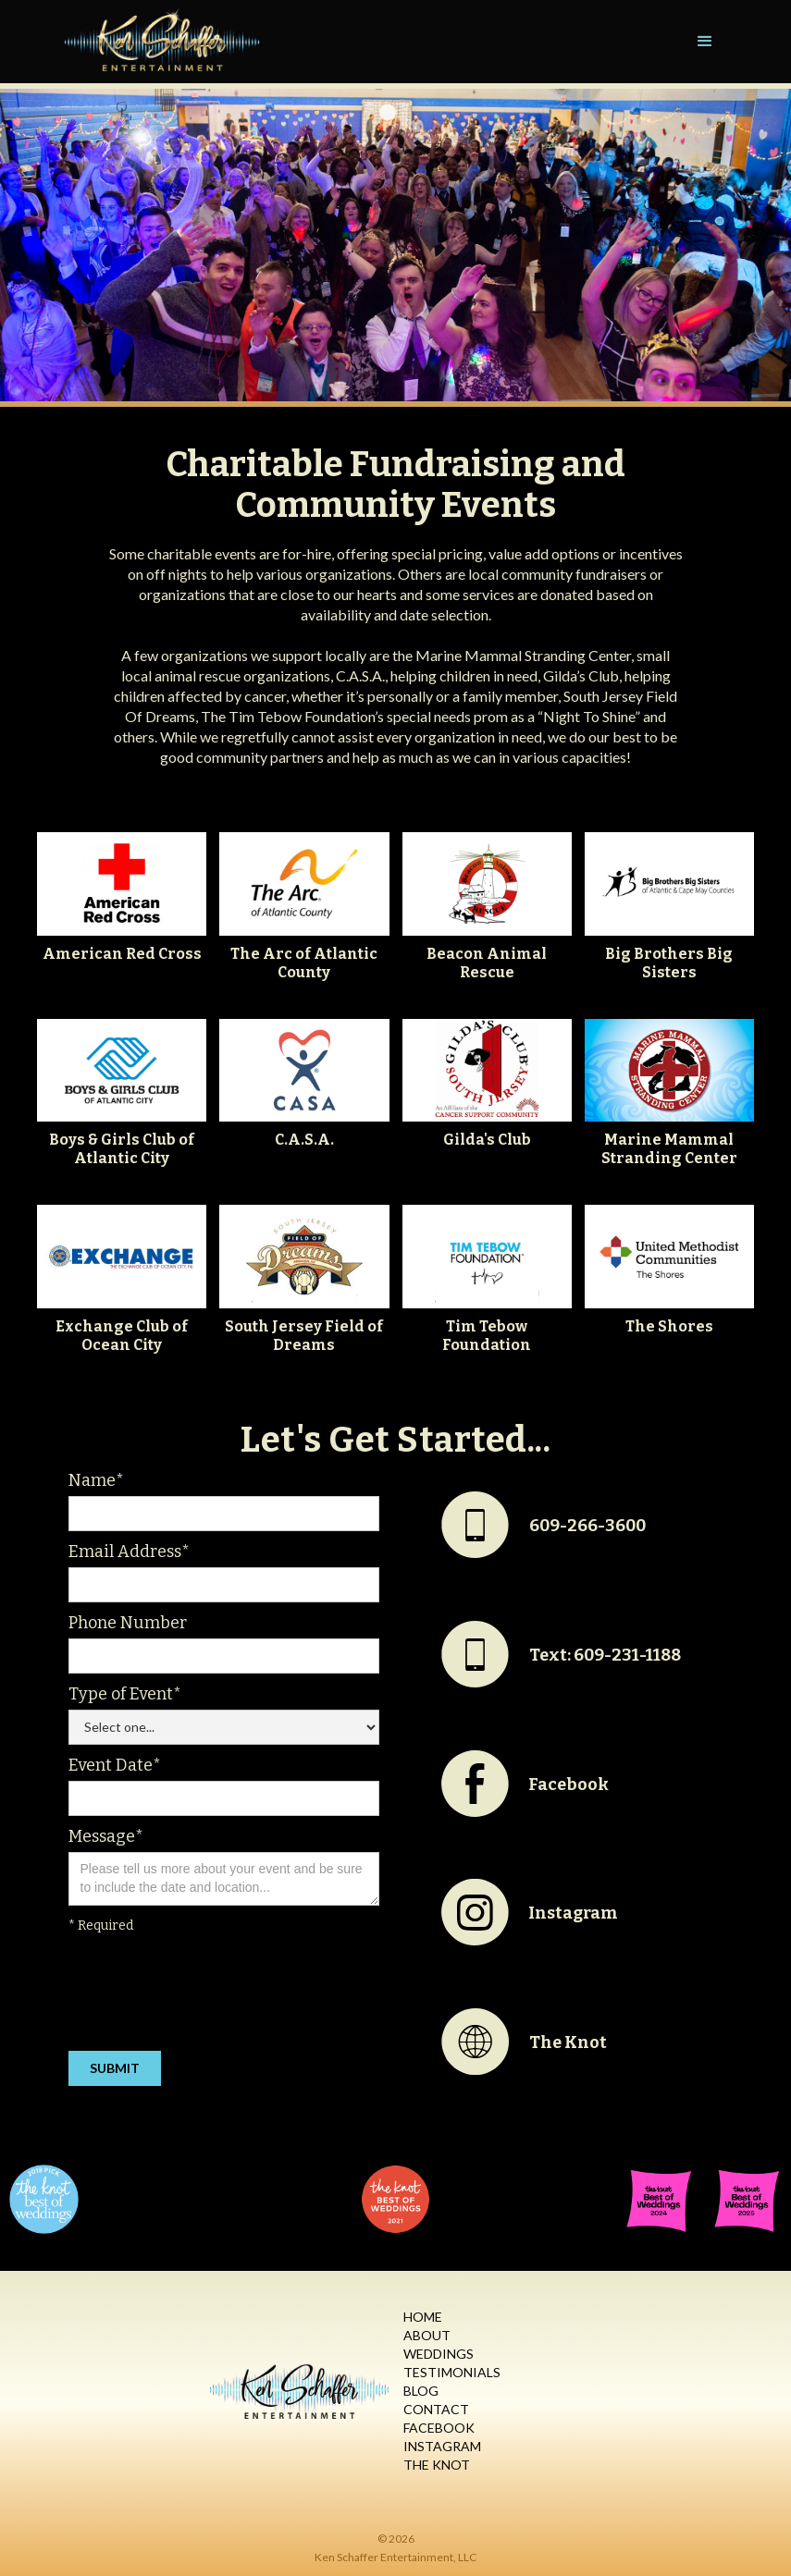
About (427, 2335)
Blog (421, 2390)
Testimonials (452, 2372)
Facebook (439, 2427)
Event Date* (114, 1765)
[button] (705, 41)
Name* (96, 1480)
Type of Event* (124, 1694)
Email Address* (129, 1551)
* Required (100, 1925)
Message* (105, 1836)
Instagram (442, 2446)
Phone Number (127, 1623)
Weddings (438, 2353)
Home (422, 2317)
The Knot (436, 2464)
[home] (163, 41)
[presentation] (209, 1996)
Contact (436, 2409)
